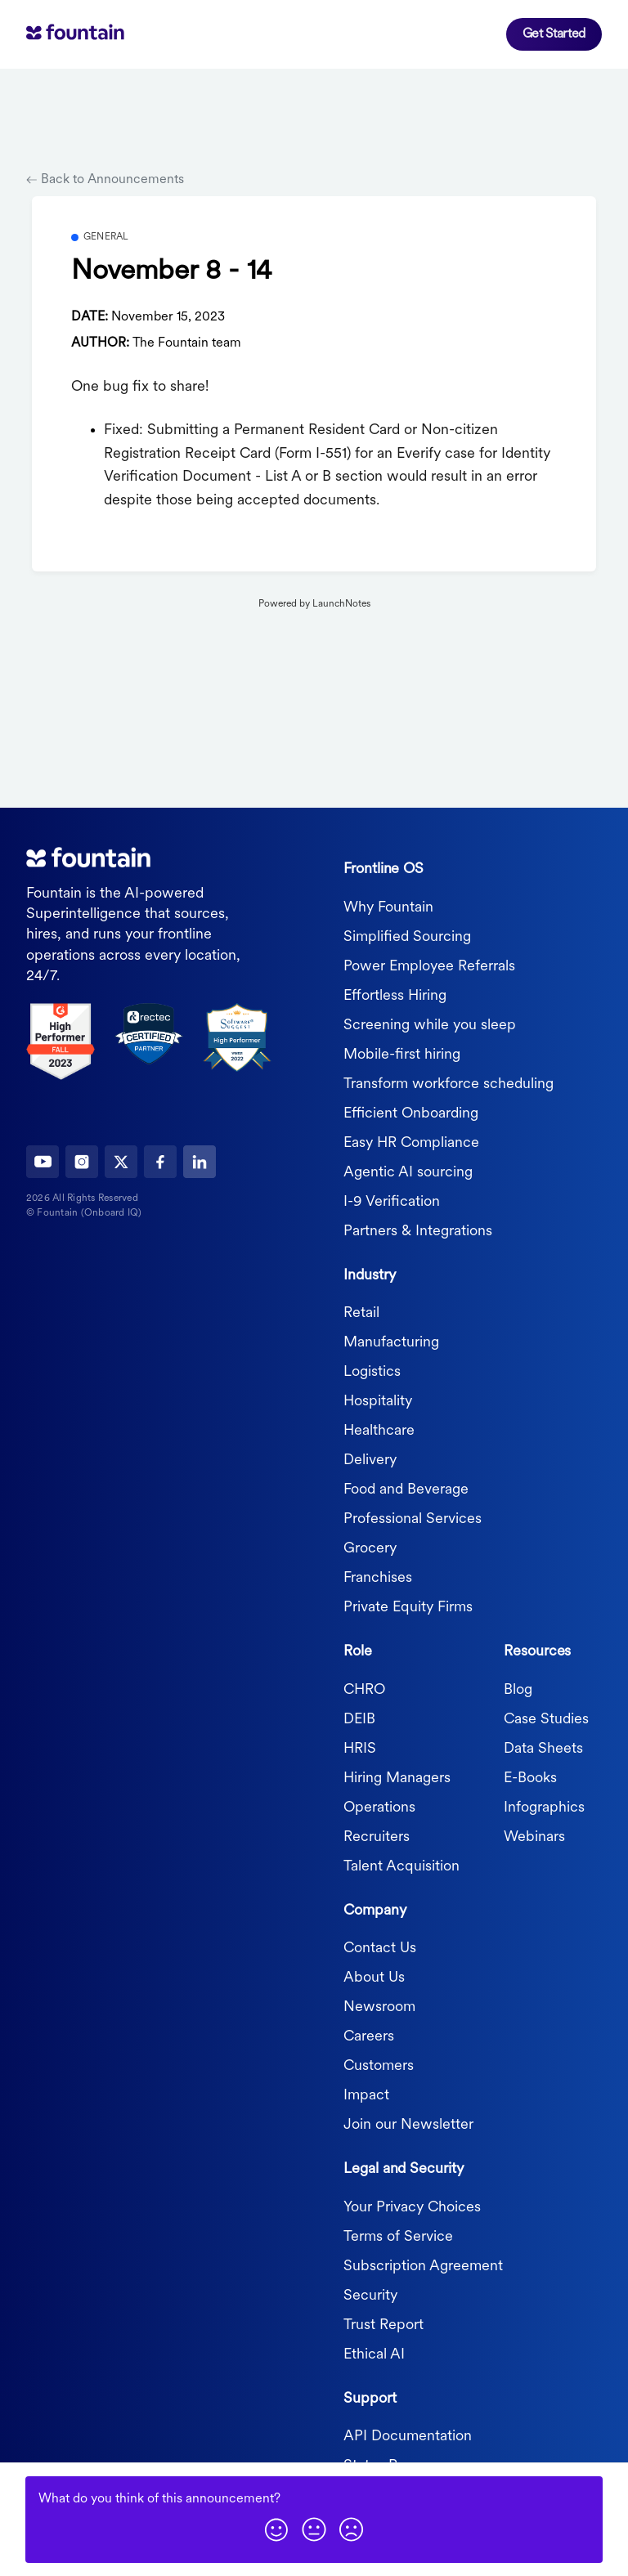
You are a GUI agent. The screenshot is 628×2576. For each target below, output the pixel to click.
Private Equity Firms (408, 1607)
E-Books (530, 1777)
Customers (378, 2066)
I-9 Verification (391, 1201)
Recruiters (376, 1836)
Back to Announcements (105, 179)
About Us (374, 1978)
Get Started (554, 34)
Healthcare (379, 1431)
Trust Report (383, 2324)
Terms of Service (398, 2236)
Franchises (377, 1578)
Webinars (534, 1836)
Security (370, 2295)
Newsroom (379, 2007)
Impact (366, 2095)
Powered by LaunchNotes (314, 604)
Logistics (372, 1372)
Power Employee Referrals (429, 966)
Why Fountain (388, 907)
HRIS (359, 1748)
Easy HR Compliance (411, 1142)
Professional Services (412, 1519)
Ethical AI (374, 2354)
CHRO (364, 1689)
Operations (379, 1807)
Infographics (544, 1807)
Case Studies (546, 1719)
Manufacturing (391, 1343)
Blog (518, 1689)
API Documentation (407, 2436)
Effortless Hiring (394, 995)
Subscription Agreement (423, 2266)
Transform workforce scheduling (448, 1083)
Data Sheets (543, 1748)
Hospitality (377, 1401)
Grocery (370, 1549)
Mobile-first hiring (401, 1054)
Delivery (370, 1460)
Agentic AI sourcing (408, 1172)
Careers (368, 2037)
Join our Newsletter (408, 2125)
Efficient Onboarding (410, 1113)
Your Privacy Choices (412, 2207)
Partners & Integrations (417, 1231)
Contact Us (379, 1948)
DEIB (359, 1719)
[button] (276, 2529)
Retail (361, 1313)
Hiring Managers (397, 1777)
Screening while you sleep (429, 1025)
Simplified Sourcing (407, 936)
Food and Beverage (406, 1490)
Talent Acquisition (401, 1866)
